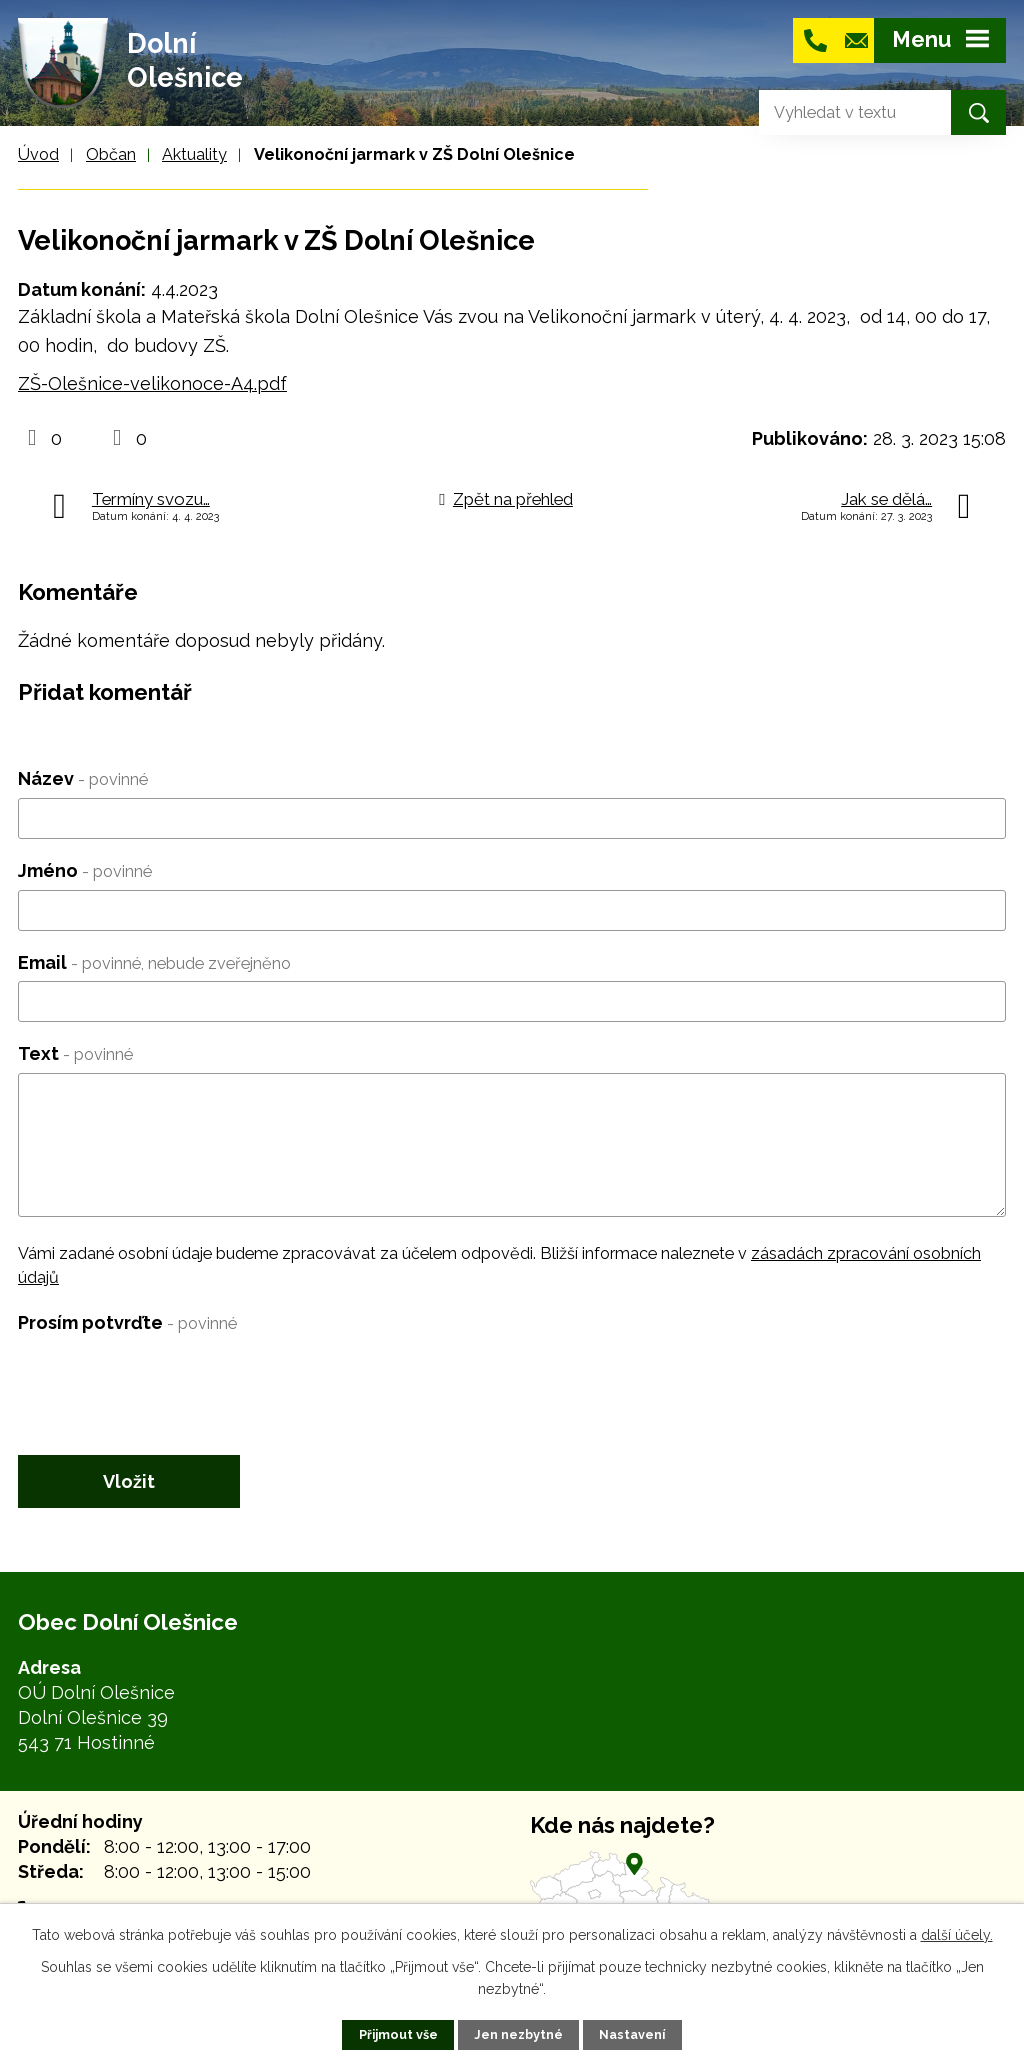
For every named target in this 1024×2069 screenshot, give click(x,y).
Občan (111, 154)
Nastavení (632, 2034)
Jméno (85, 870)
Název (83, 778)
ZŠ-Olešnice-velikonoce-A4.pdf (152, 383)
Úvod (38, 154)
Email (154, 962)
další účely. (957, 1935)
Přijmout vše (398, 2034)
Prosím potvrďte (127, 1322)
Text (75, 1053)
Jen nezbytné (518, 2034)
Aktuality (194, 154)
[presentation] (170, 1380)
